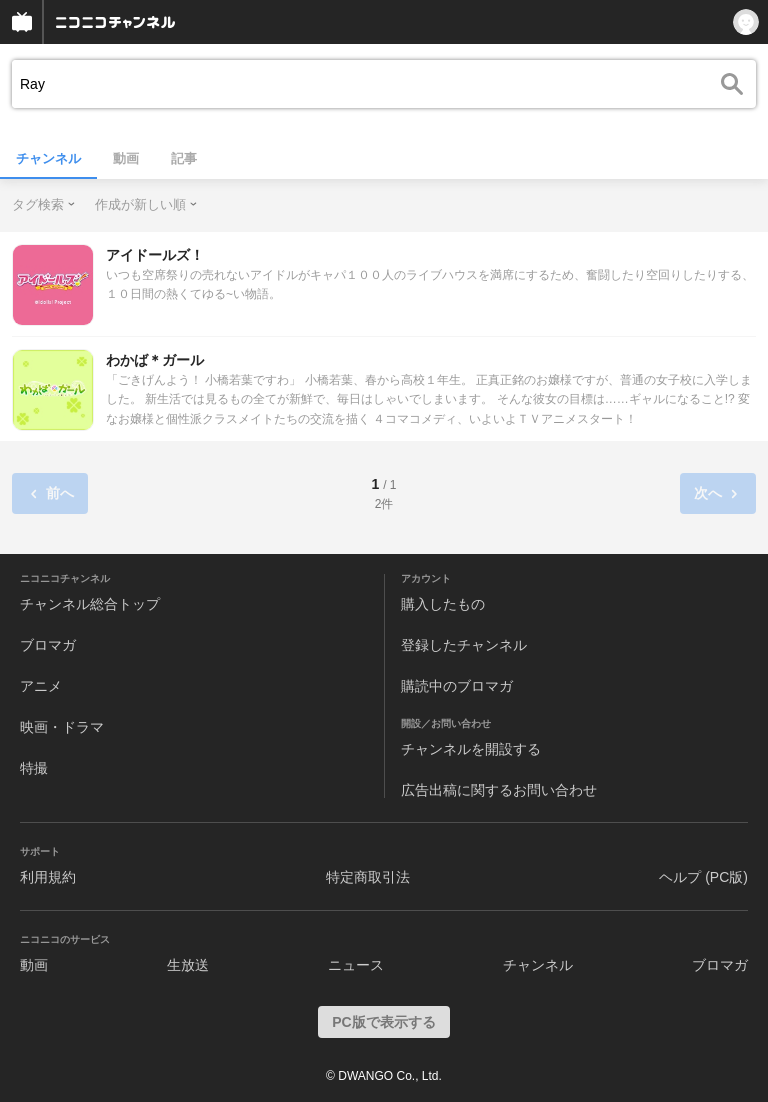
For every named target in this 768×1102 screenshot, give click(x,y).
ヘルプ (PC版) (703, 877)
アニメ (41, 686)
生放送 (188, 965)
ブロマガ (48, 645)
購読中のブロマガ (457, 686)
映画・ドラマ (62, 727)
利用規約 (48, 877)
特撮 (34, 768)
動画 (126, 158)
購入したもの (443, 604)
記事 (184, 158)
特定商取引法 (368, 877)
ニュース (356, 965)
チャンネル (48, 158)
